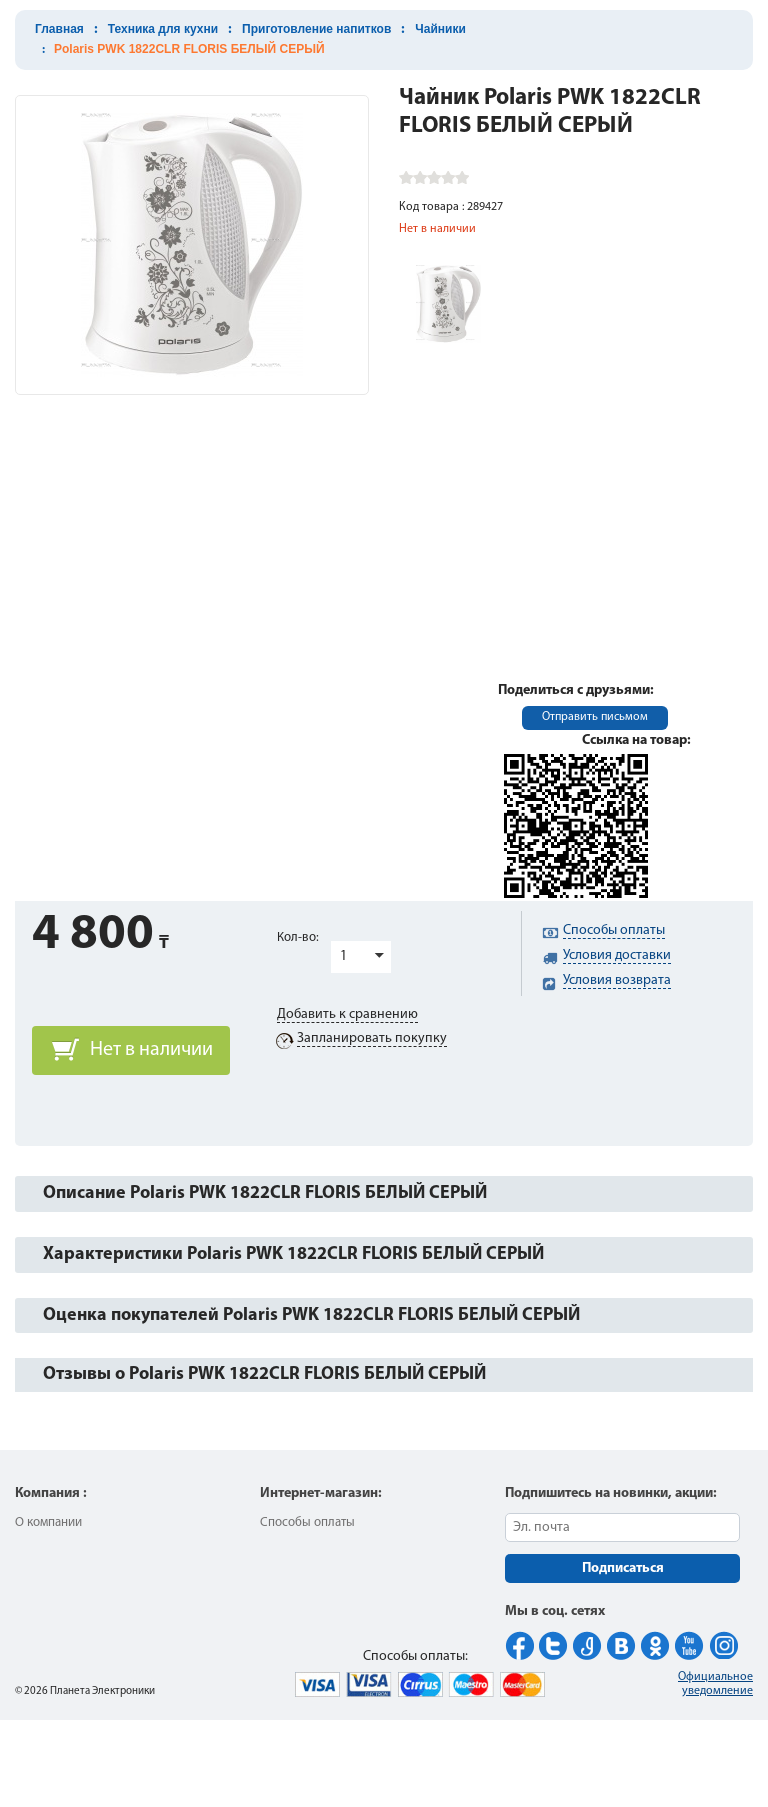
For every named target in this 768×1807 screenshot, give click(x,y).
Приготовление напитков (316, 29)
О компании (48, 1522)
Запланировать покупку (372, 1038)
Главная (59, 29)
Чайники (440, 29)
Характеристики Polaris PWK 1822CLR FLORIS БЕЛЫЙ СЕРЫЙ (293, 1254)
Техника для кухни (163, 29)
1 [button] (343, 956)
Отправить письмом (595, 717)
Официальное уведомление (715, 1684)
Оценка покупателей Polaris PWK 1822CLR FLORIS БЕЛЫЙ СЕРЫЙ (311, 1315)
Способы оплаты (307, 1522)
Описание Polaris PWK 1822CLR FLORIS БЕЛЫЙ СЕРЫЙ (265, 1193)
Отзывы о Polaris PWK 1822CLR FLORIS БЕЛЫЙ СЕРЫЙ (264, 1374)
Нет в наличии (151, 1050)
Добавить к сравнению (347, 1014)
